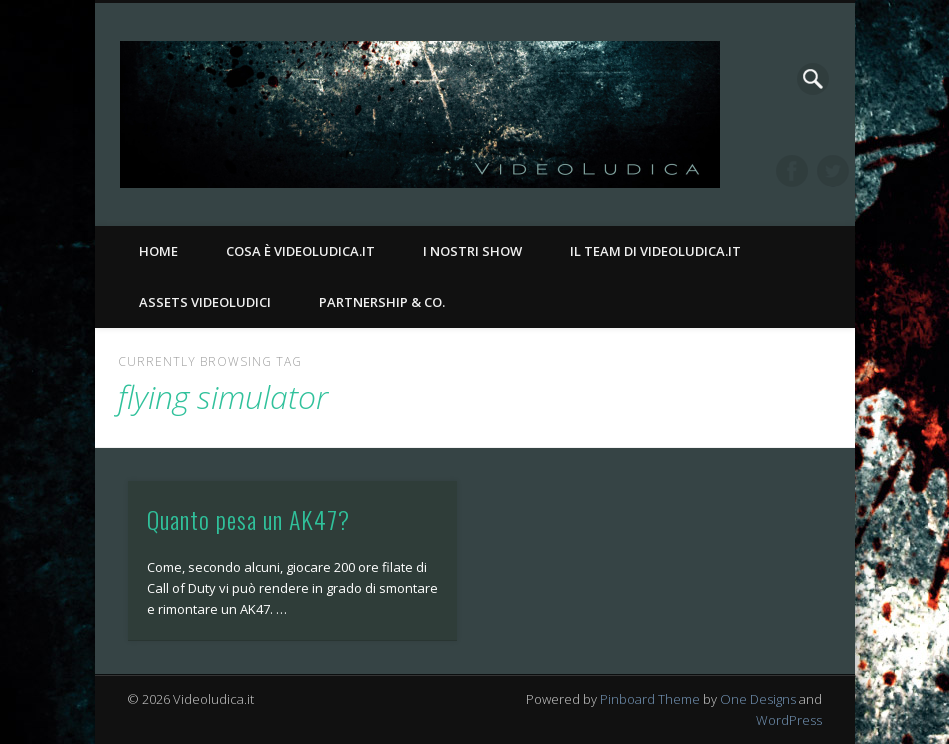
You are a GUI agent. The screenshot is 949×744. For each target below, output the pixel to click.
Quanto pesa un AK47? (248, 519)
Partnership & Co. (382, 302)
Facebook (792, 171)
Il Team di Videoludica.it (655, 251)
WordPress (789, 720)
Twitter (833, 171)
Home (158, 251)
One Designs (758, 699)
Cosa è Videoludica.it (300, 251)
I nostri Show (472, 251)
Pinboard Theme (650, 699)
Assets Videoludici (205, 302)
